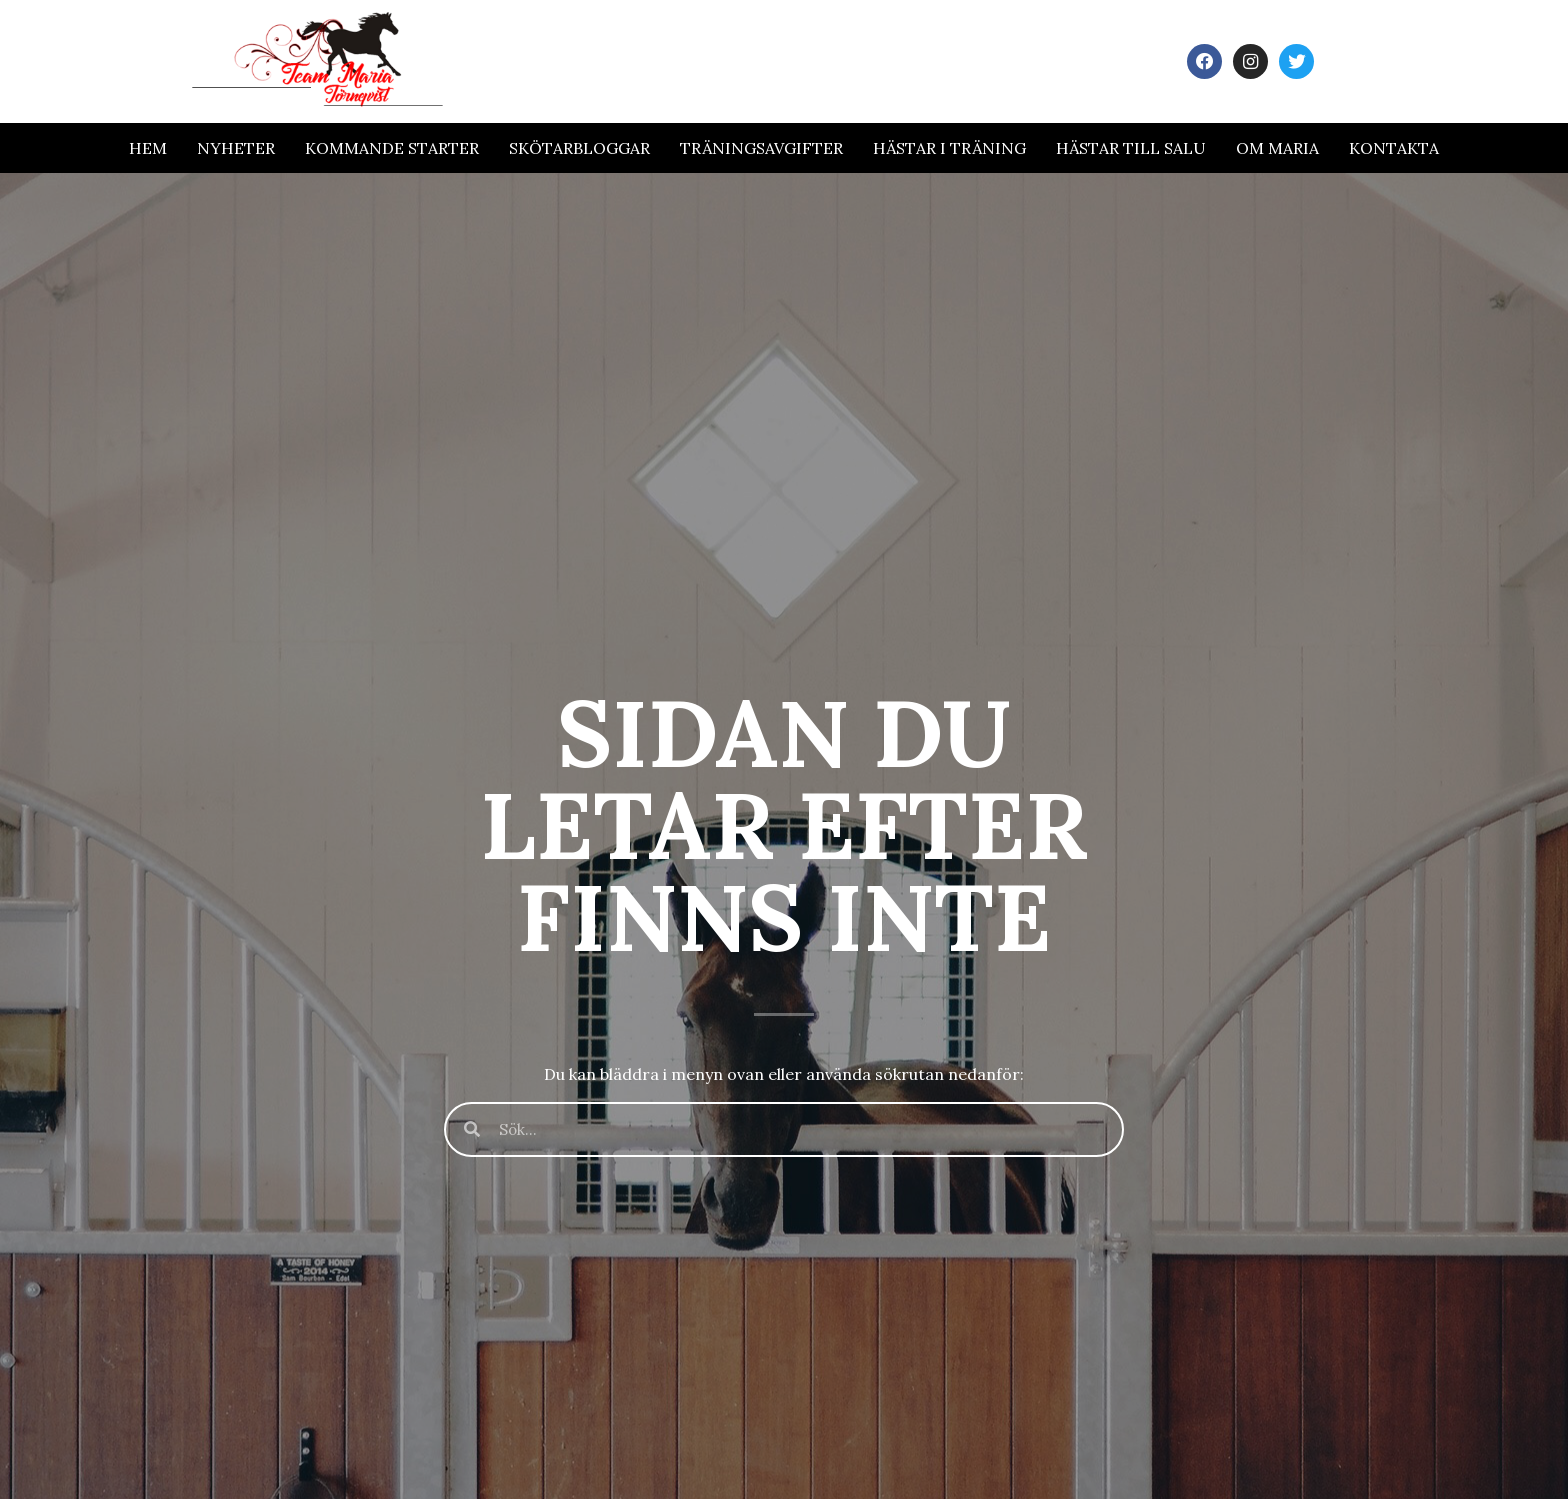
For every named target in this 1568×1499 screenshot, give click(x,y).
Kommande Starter (392, 148)
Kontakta (1394, 148)
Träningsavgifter (761, 148)
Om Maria (1277, 148)
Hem (148, 148)
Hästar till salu (1131, 148)
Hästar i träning (949, 148)
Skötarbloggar (579, 148)
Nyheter (236, 148)
